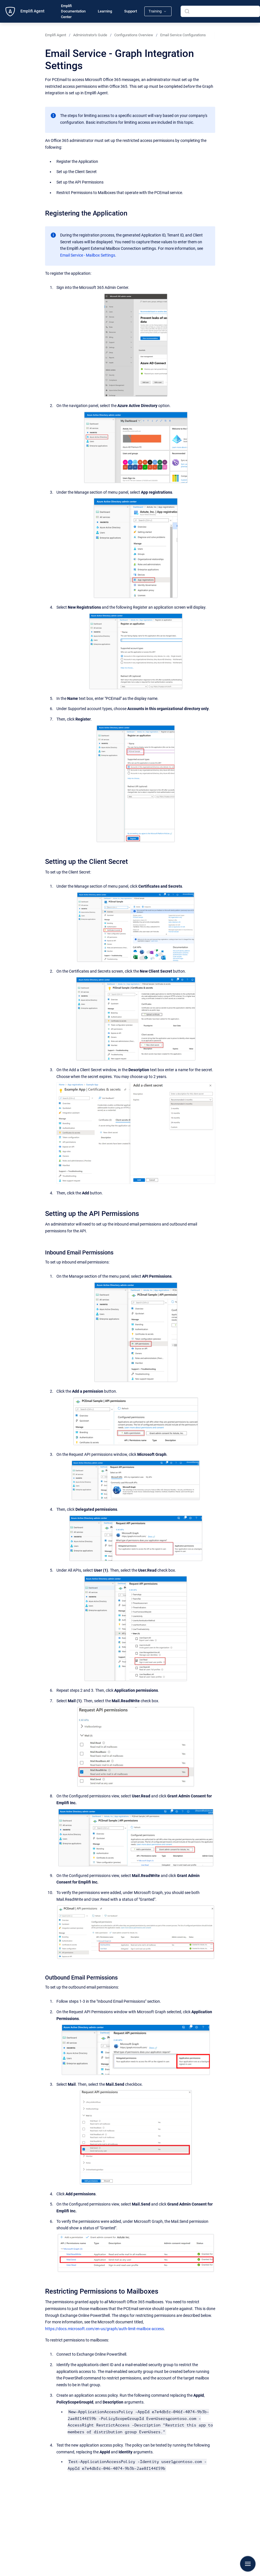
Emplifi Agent (32, 11)
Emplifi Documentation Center (73, 11)
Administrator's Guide (90, 35)
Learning (105, 11)
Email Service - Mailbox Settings (87, 255)
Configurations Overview (133, 35)
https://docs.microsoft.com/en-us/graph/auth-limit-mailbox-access (104, 2328)
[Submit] (187, 11)
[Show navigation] (247, 2563)
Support (130, 11)
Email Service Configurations (183, 35)
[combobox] (220, 11)
